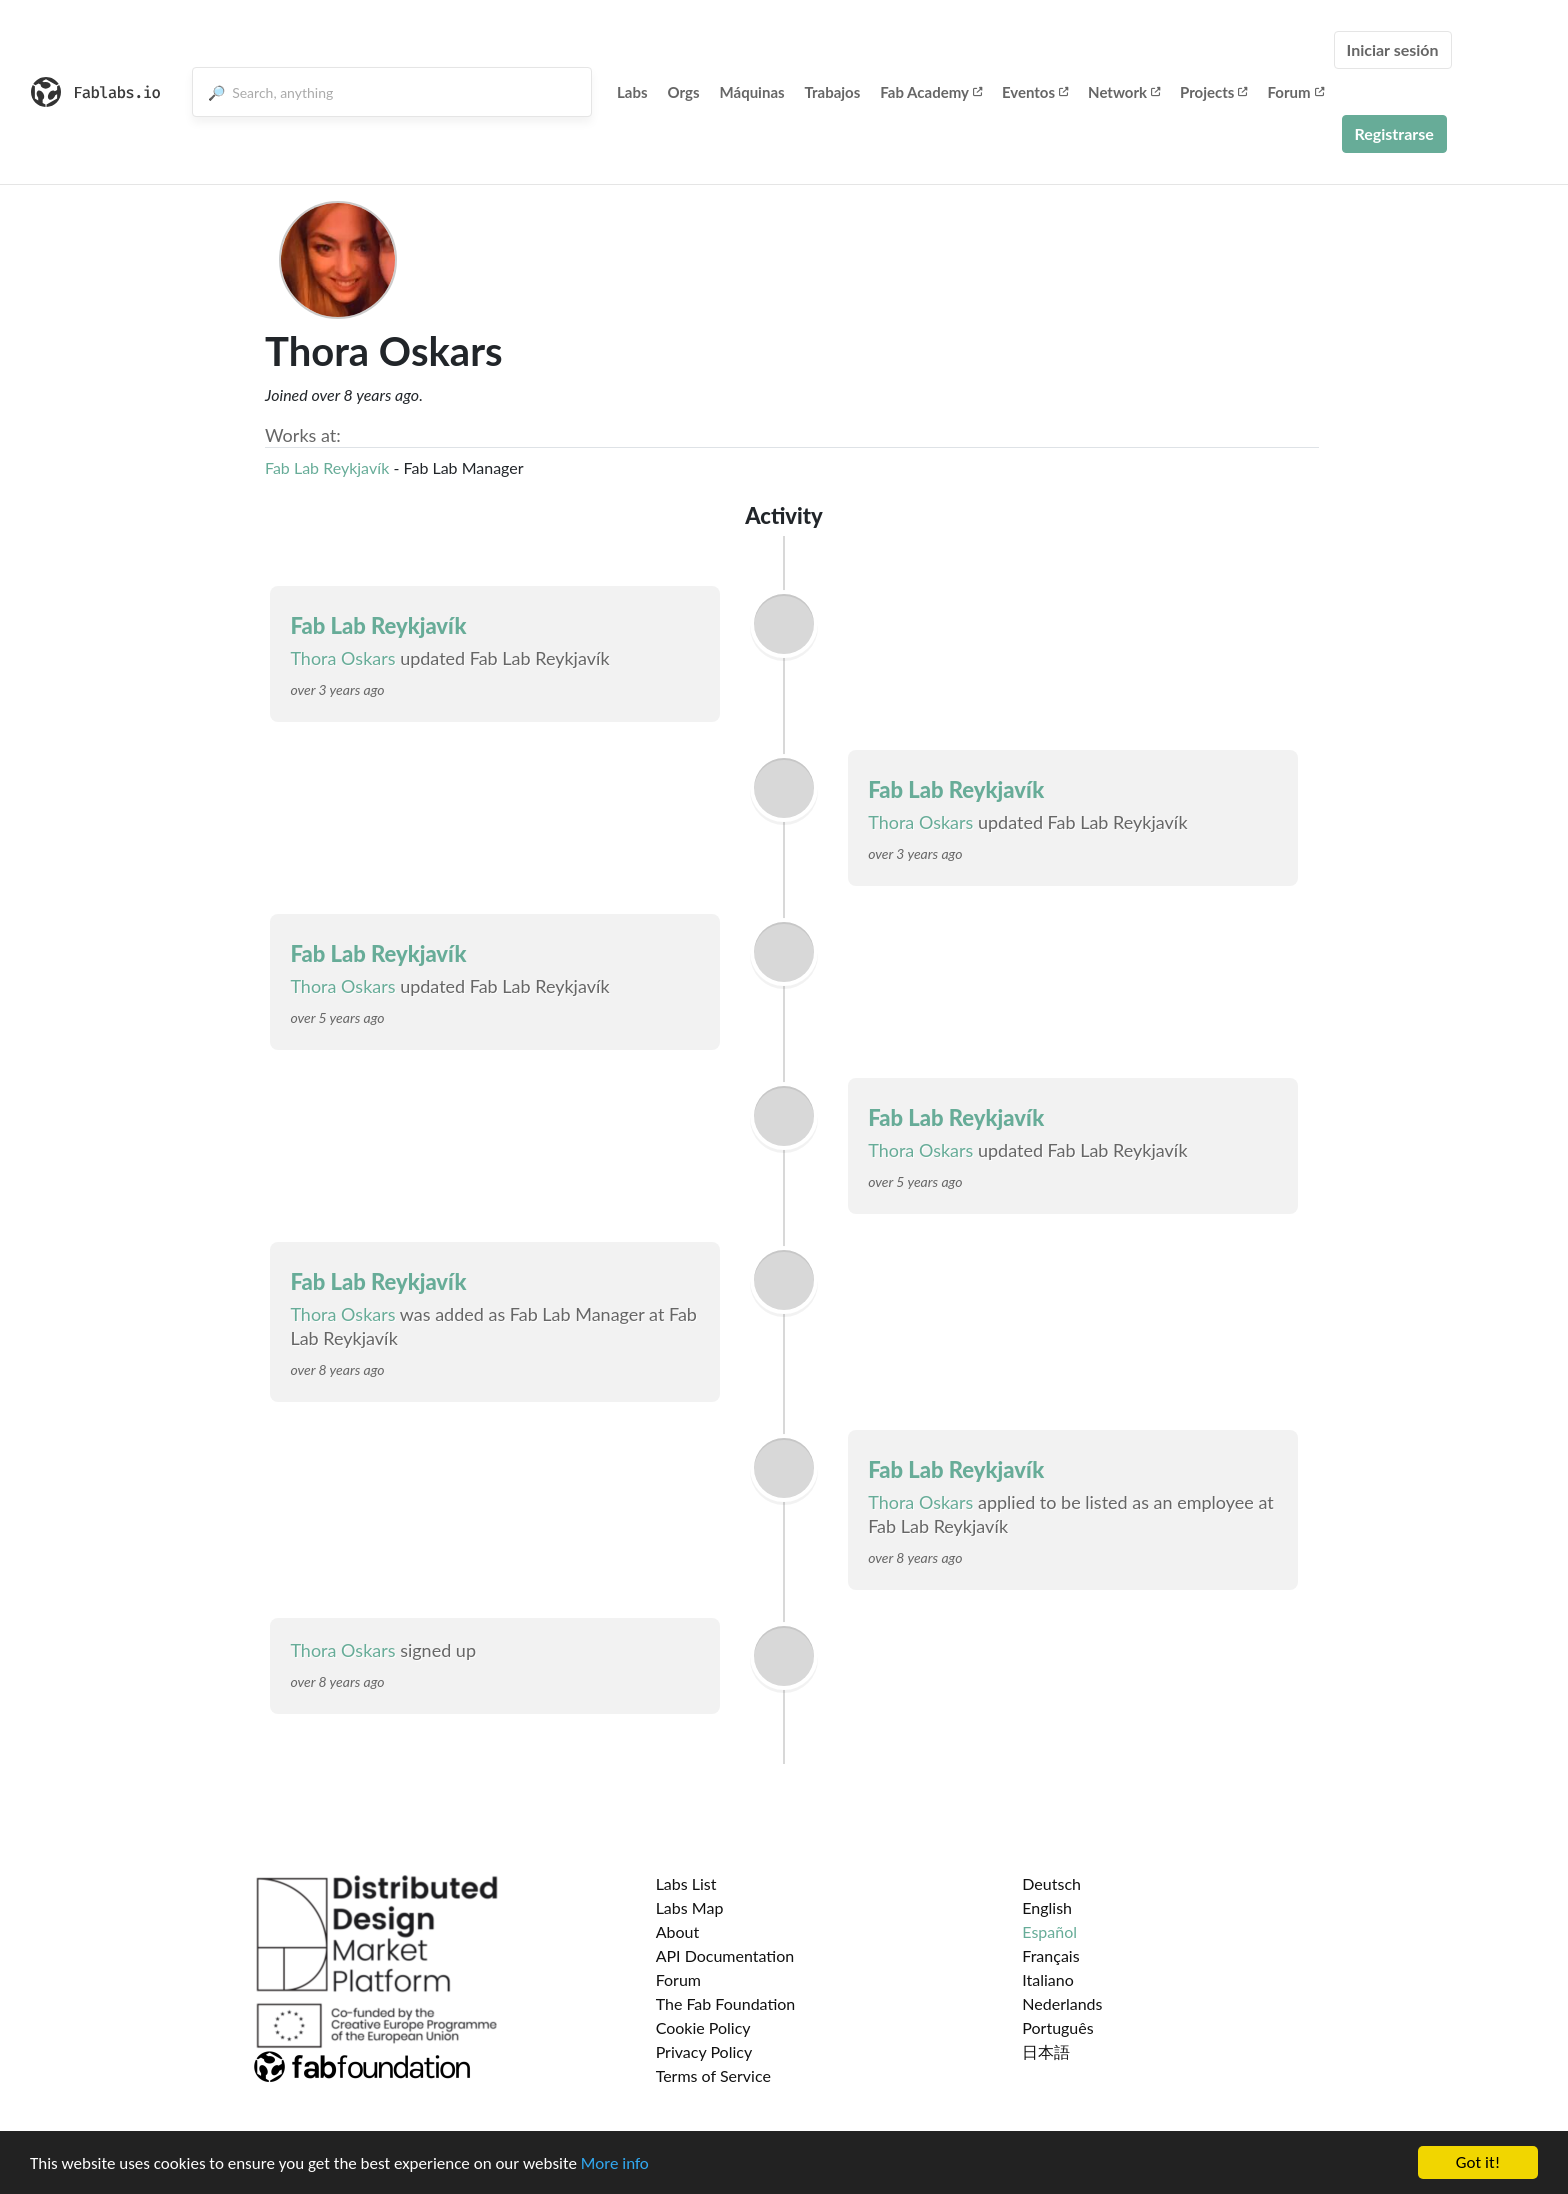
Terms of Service (713, 2075)
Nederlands (1062, 2003)
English (1047, 1907)
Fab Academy (931, 92)
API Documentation (725, 1955)
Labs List (686, 1883)
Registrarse (1394, 133)
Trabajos (833, 92)
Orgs (684, 92)
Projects (1213, 92)
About (678, 1931)
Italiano (1048, 1979)
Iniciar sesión (1393, 49)
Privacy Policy (704, 2051)
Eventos (1035, 92)
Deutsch (1051, 1883)
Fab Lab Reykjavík (327, 467)
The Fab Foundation (726, 2003)
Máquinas (752, 92)
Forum (1295, 92)
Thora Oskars (342, 658)
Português (1057, 2027)
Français (1050, 1955)
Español (1049, 1931)
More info (615, 2163)
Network (1124, 92)
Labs (632, 92)
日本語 (1046, 2051)
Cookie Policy (703, 2027)
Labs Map (690, 1907)
